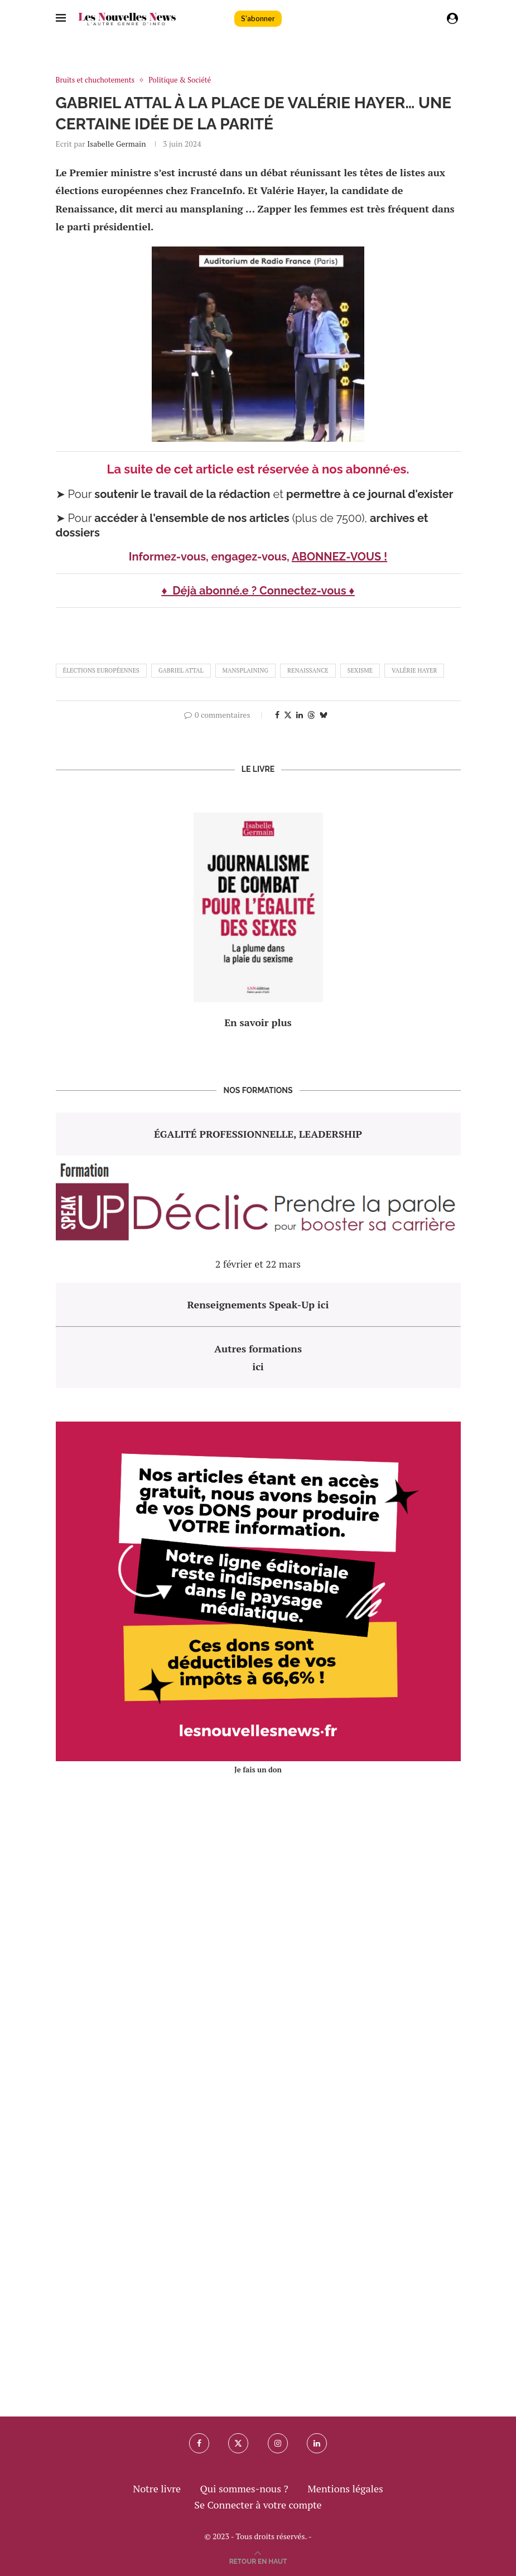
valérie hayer (414, 670)
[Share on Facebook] (277, 714)
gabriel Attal (181, 670)
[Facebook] (199, 2443)
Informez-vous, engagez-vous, (210, 556)
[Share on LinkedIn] (299, 714)
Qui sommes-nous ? (244, 2488)
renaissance (308, 670)
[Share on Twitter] (288, 714)
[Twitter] (238, 2443)
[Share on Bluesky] (323, 714)
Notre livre (157, 2488)
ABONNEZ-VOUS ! (339, 556)
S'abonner (258, 19)
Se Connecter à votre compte (257, 2504)
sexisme (360, 670)
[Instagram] (278, 2443)
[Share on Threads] (311, 714)
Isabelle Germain (116, 143)
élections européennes (101, 670)
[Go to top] (258, 2560)
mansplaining (246, 670)
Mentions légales (345, 2488)
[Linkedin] (317, 2443)
